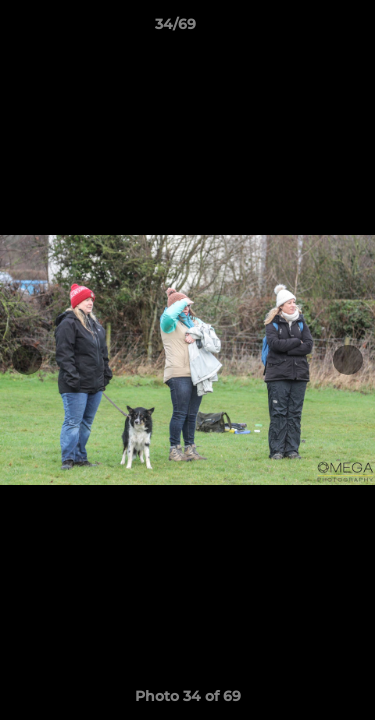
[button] (303, 29)
